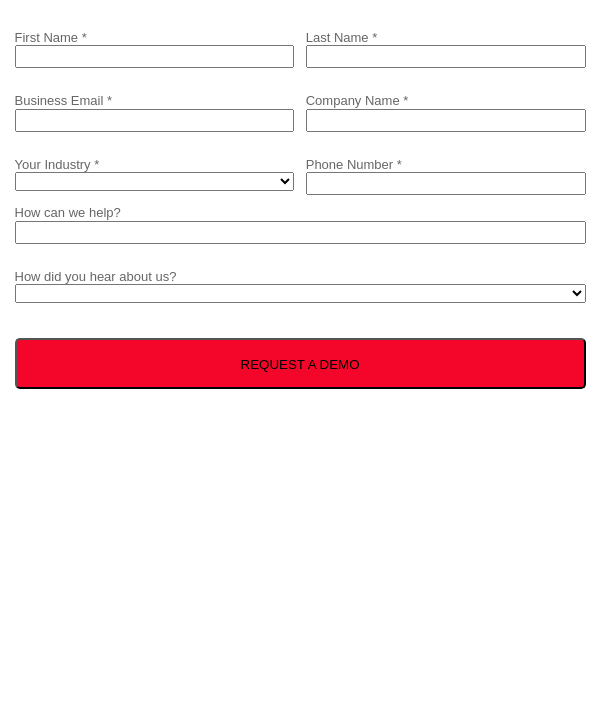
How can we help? (68, 212)
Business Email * (64, 100)
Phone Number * (354, 164)
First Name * (51, 37)
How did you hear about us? (96, 276)
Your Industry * (57, 164)
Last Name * (342, 37)
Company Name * (357, 100)
